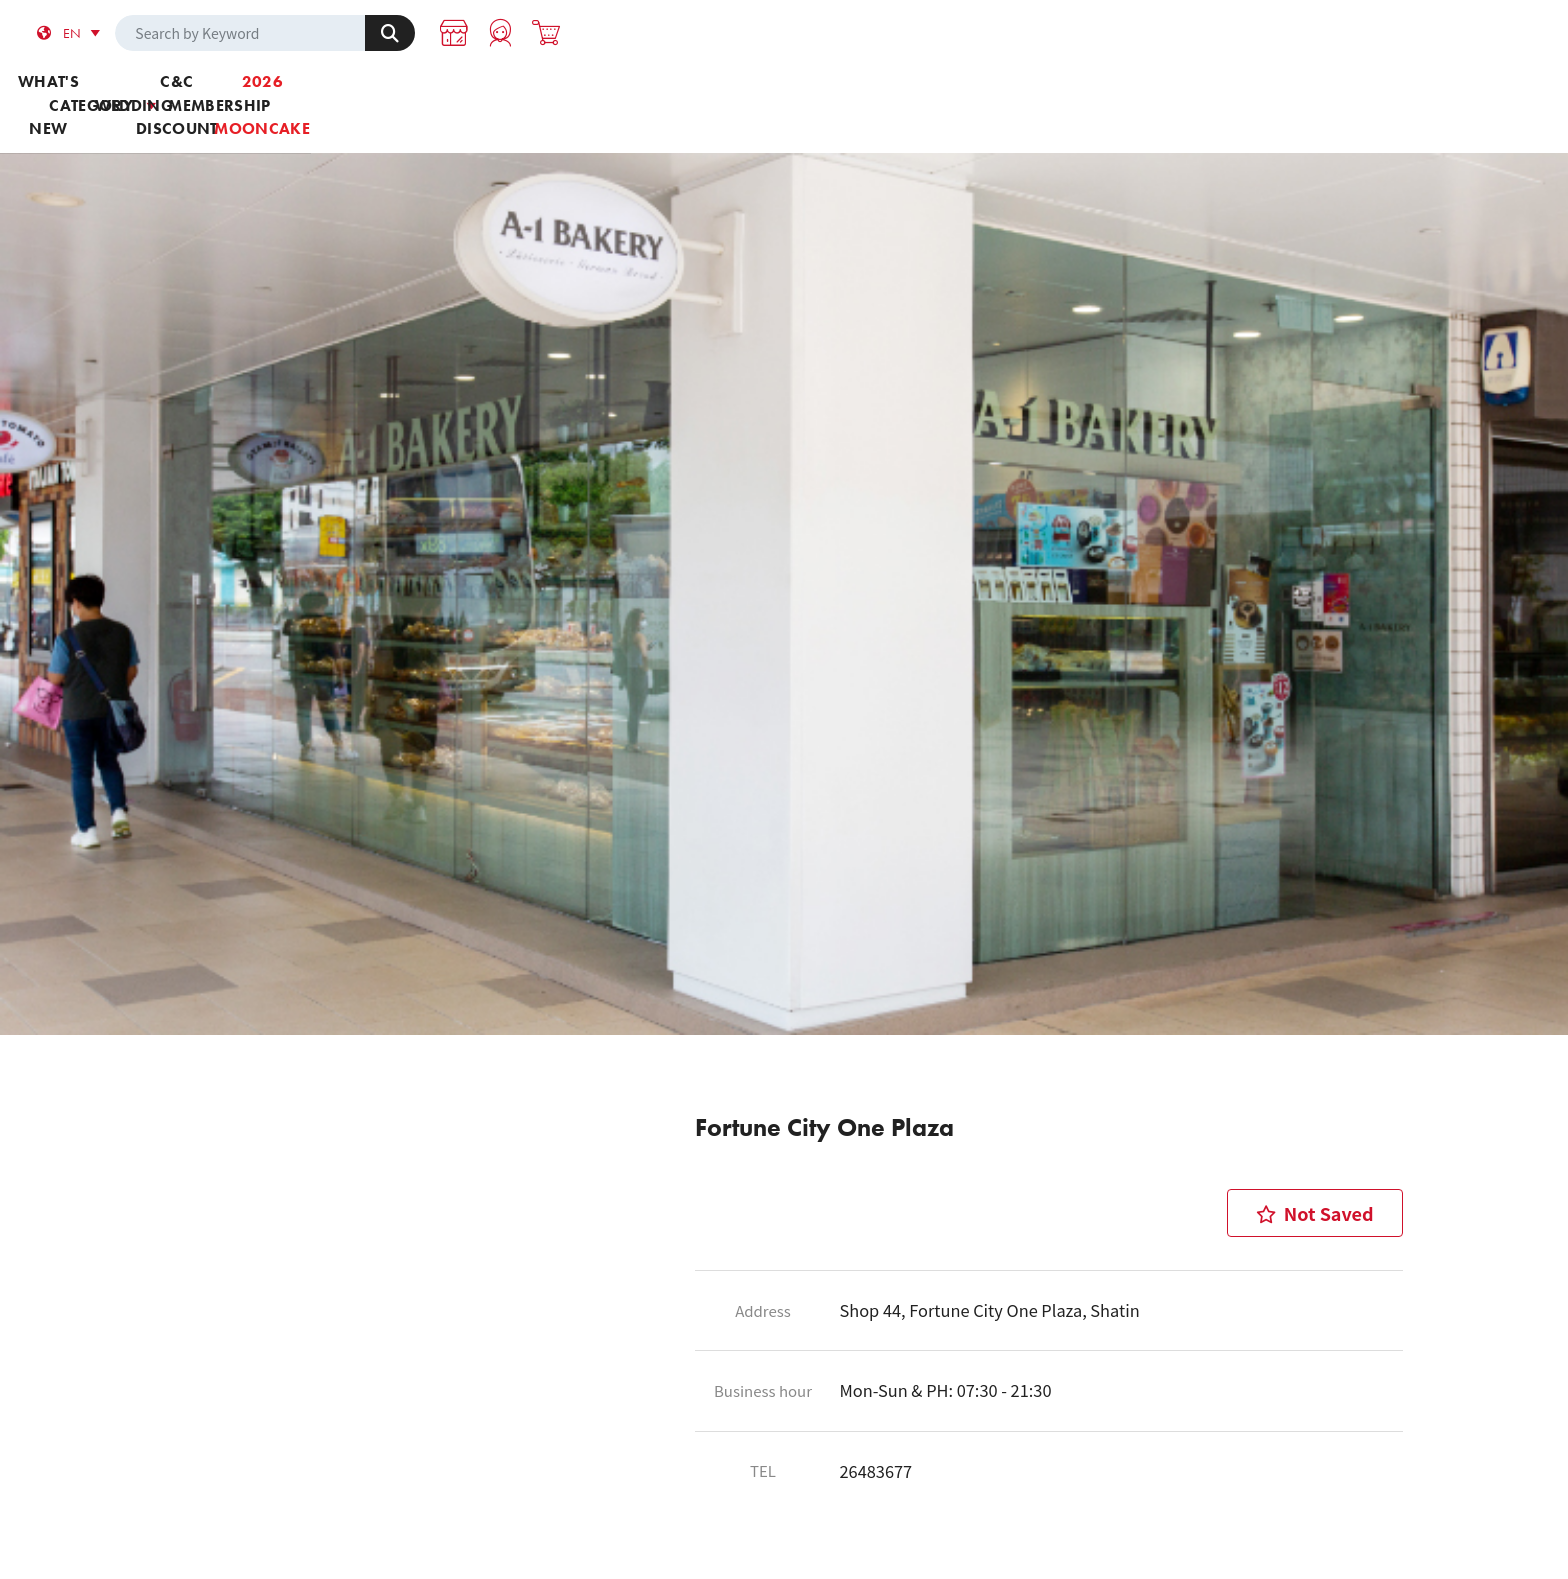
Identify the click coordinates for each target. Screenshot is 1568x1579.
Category (548, 91)
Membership (1020, 91)
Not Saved (1315, 1149)
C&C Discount (862, 91)
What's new (389, 91)
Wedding (705, 91)
